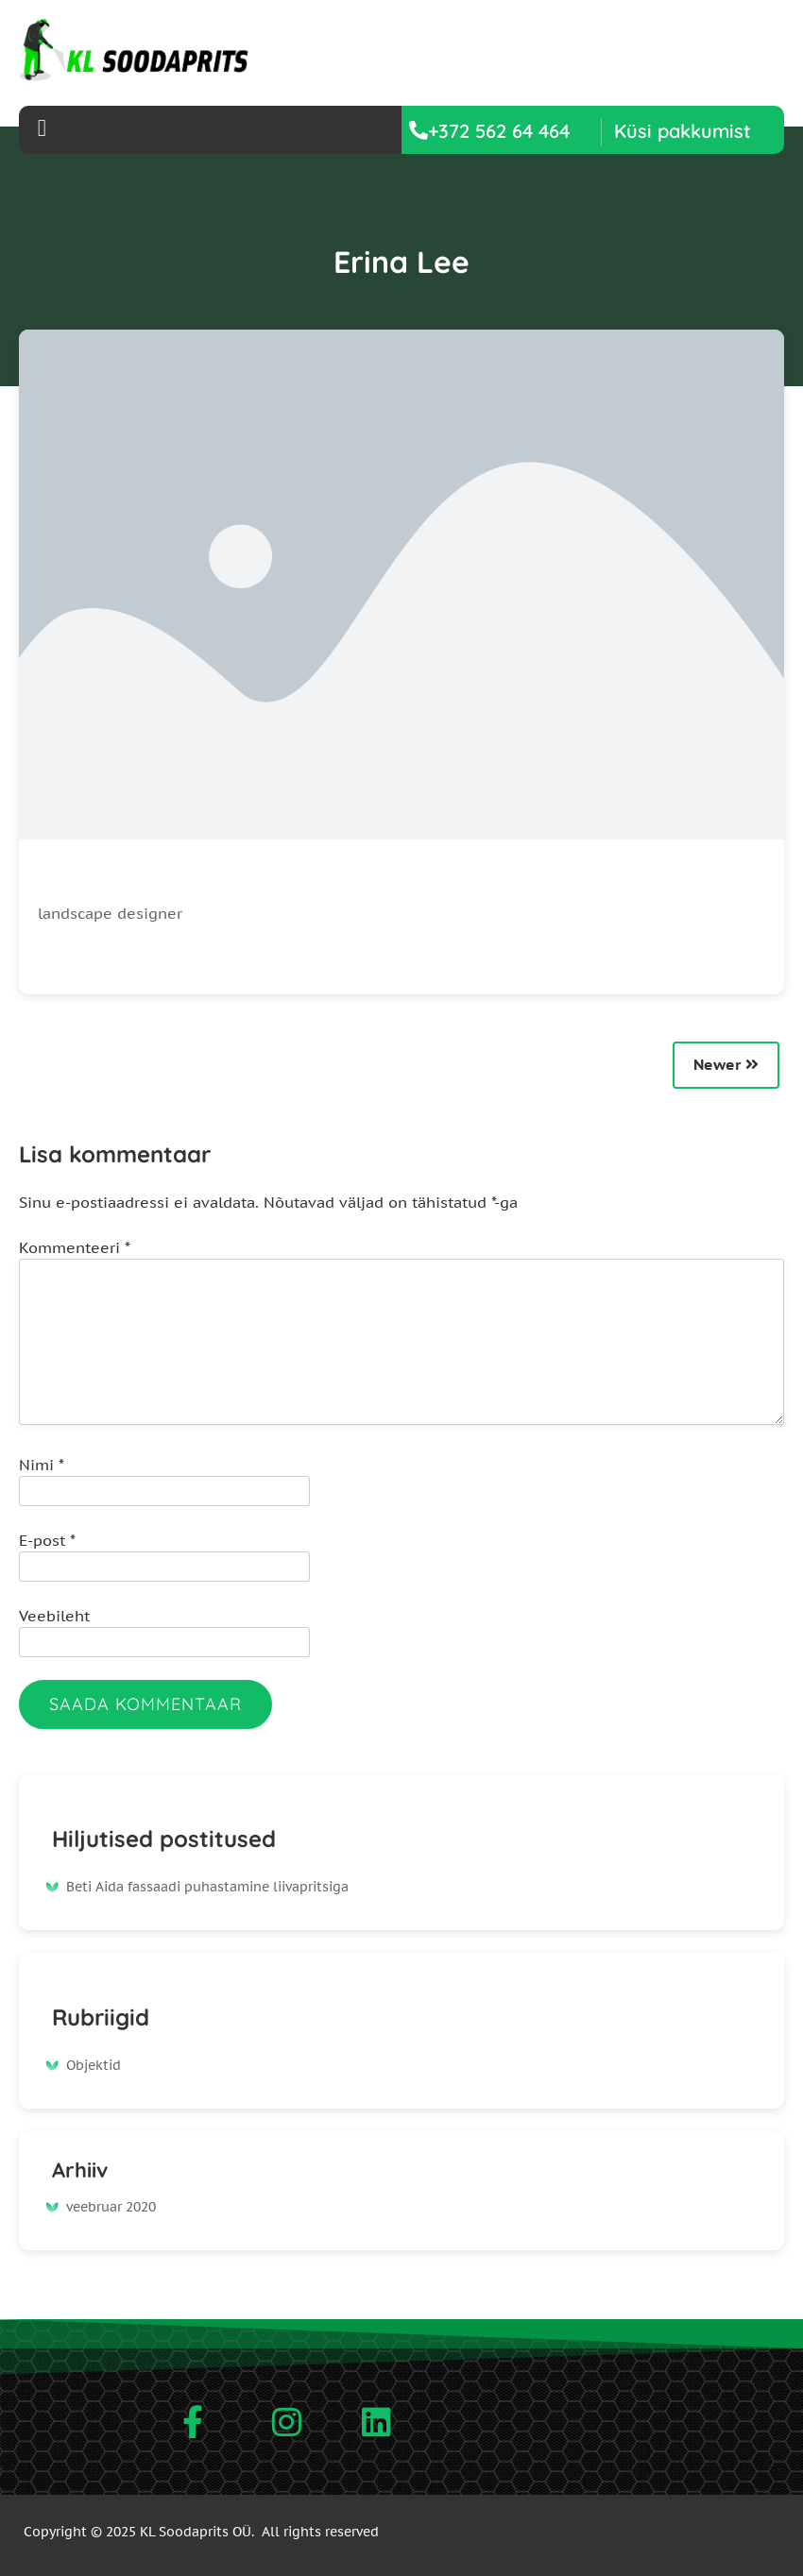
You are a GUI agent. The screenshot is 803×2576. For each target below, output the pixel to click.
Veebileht (54, 1615)
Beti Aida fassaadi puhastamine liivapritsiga (207, 1886)
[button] (682, 131)
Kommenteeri (74, 1247)
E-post (47, 1540)
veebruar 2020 (111, 2206)
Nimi (41, 1464)
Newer (726, 1064)
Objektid (93, 2065)
